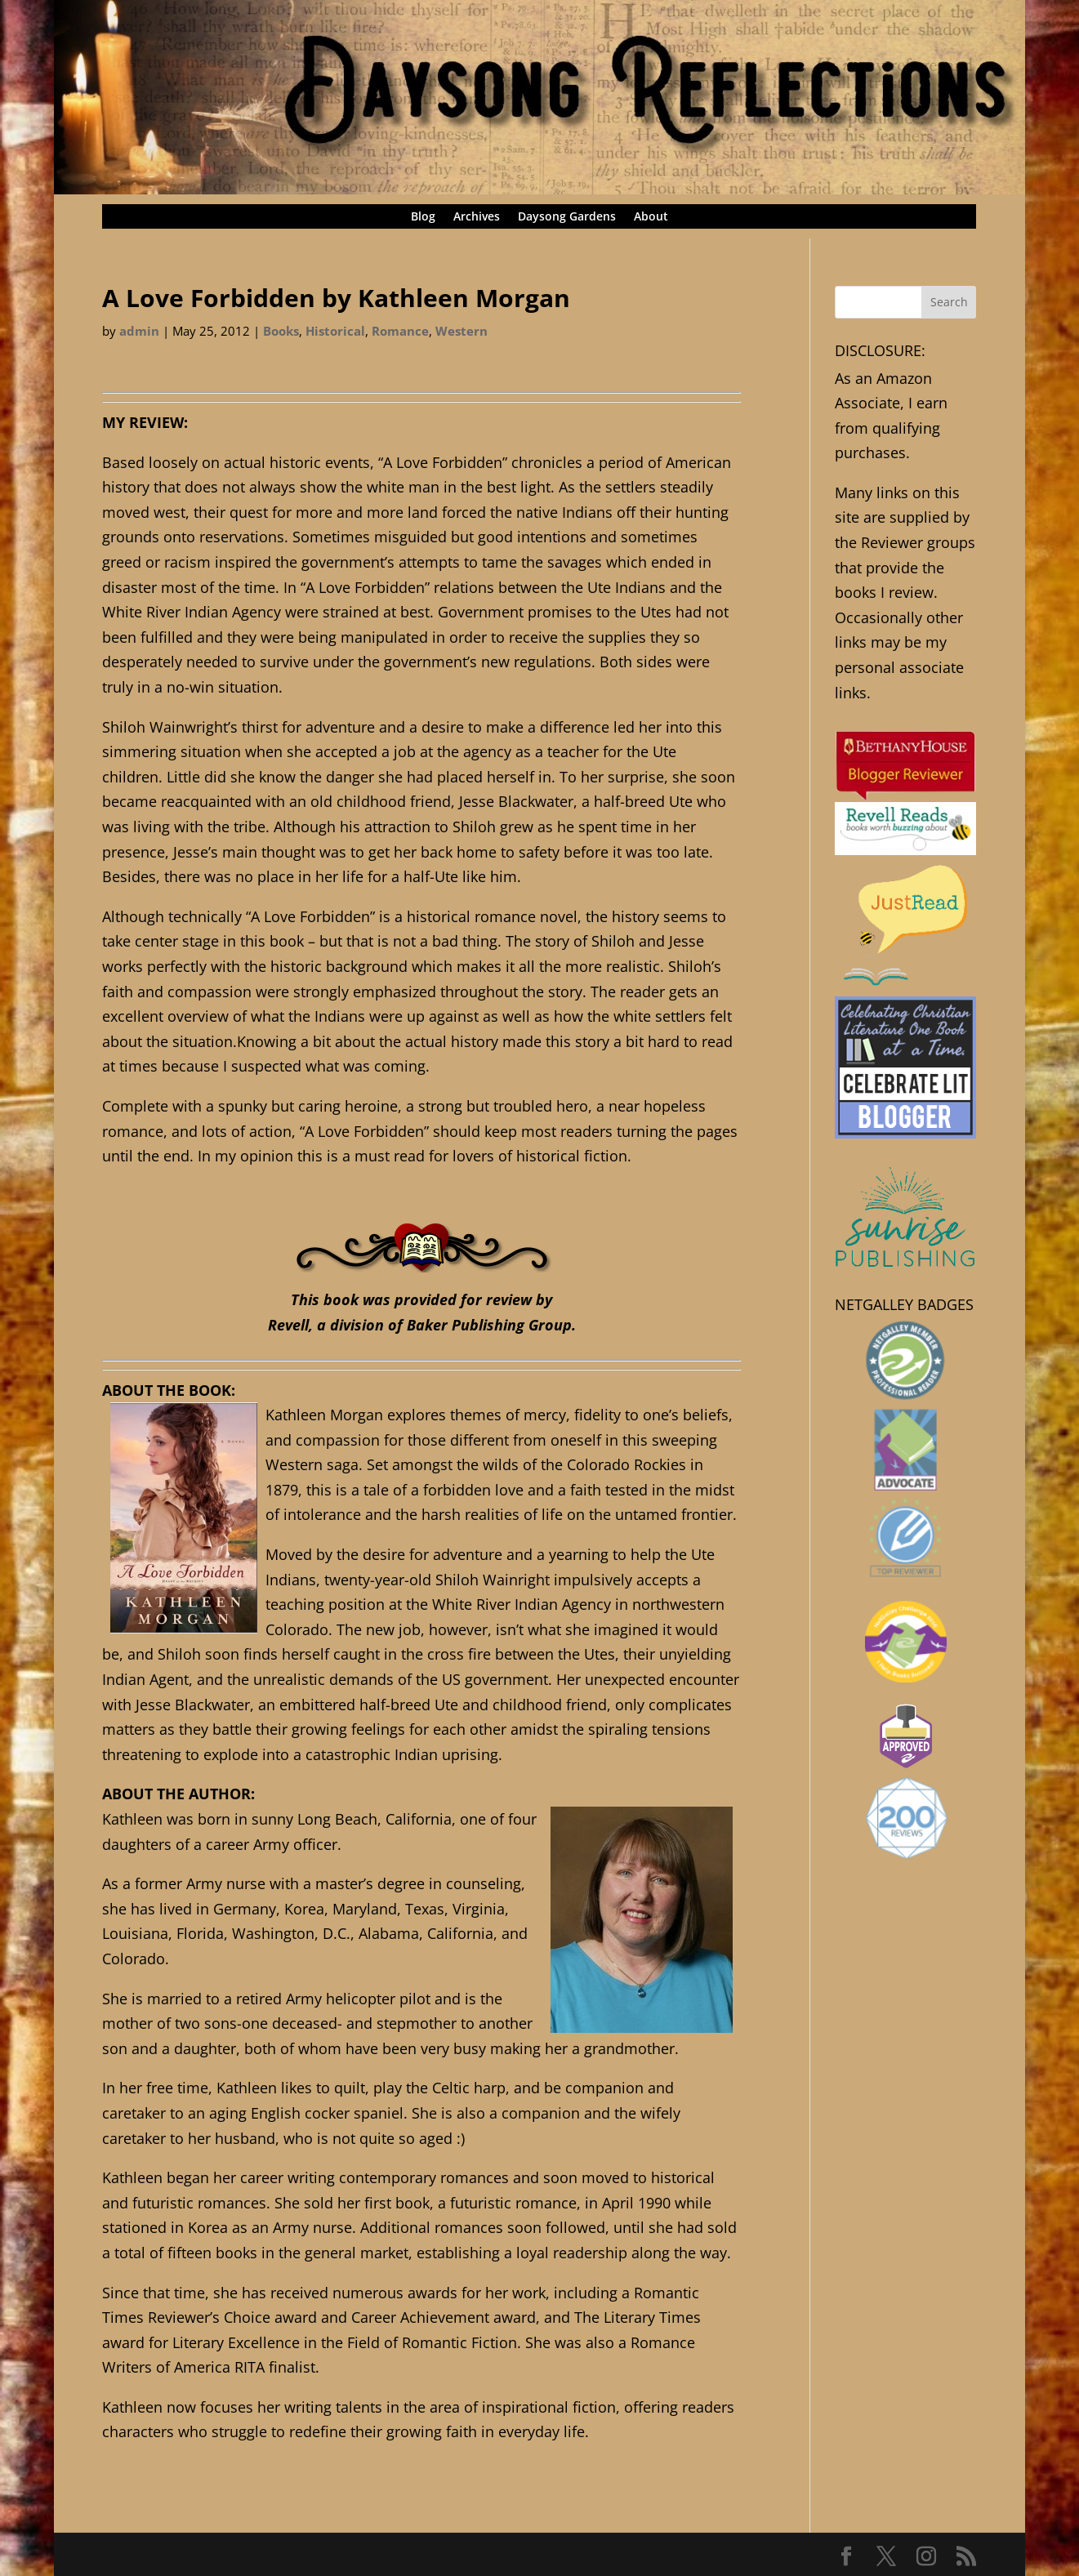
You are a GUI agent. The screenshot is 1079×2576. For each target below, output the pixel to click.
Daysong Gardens (567, 217)
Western (461, 331)
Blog (423, 217)
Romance (400, 331)
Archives (476, 217)
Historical (335, 331)
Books (281, 331)
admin (139, 331)
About (651, 217)
